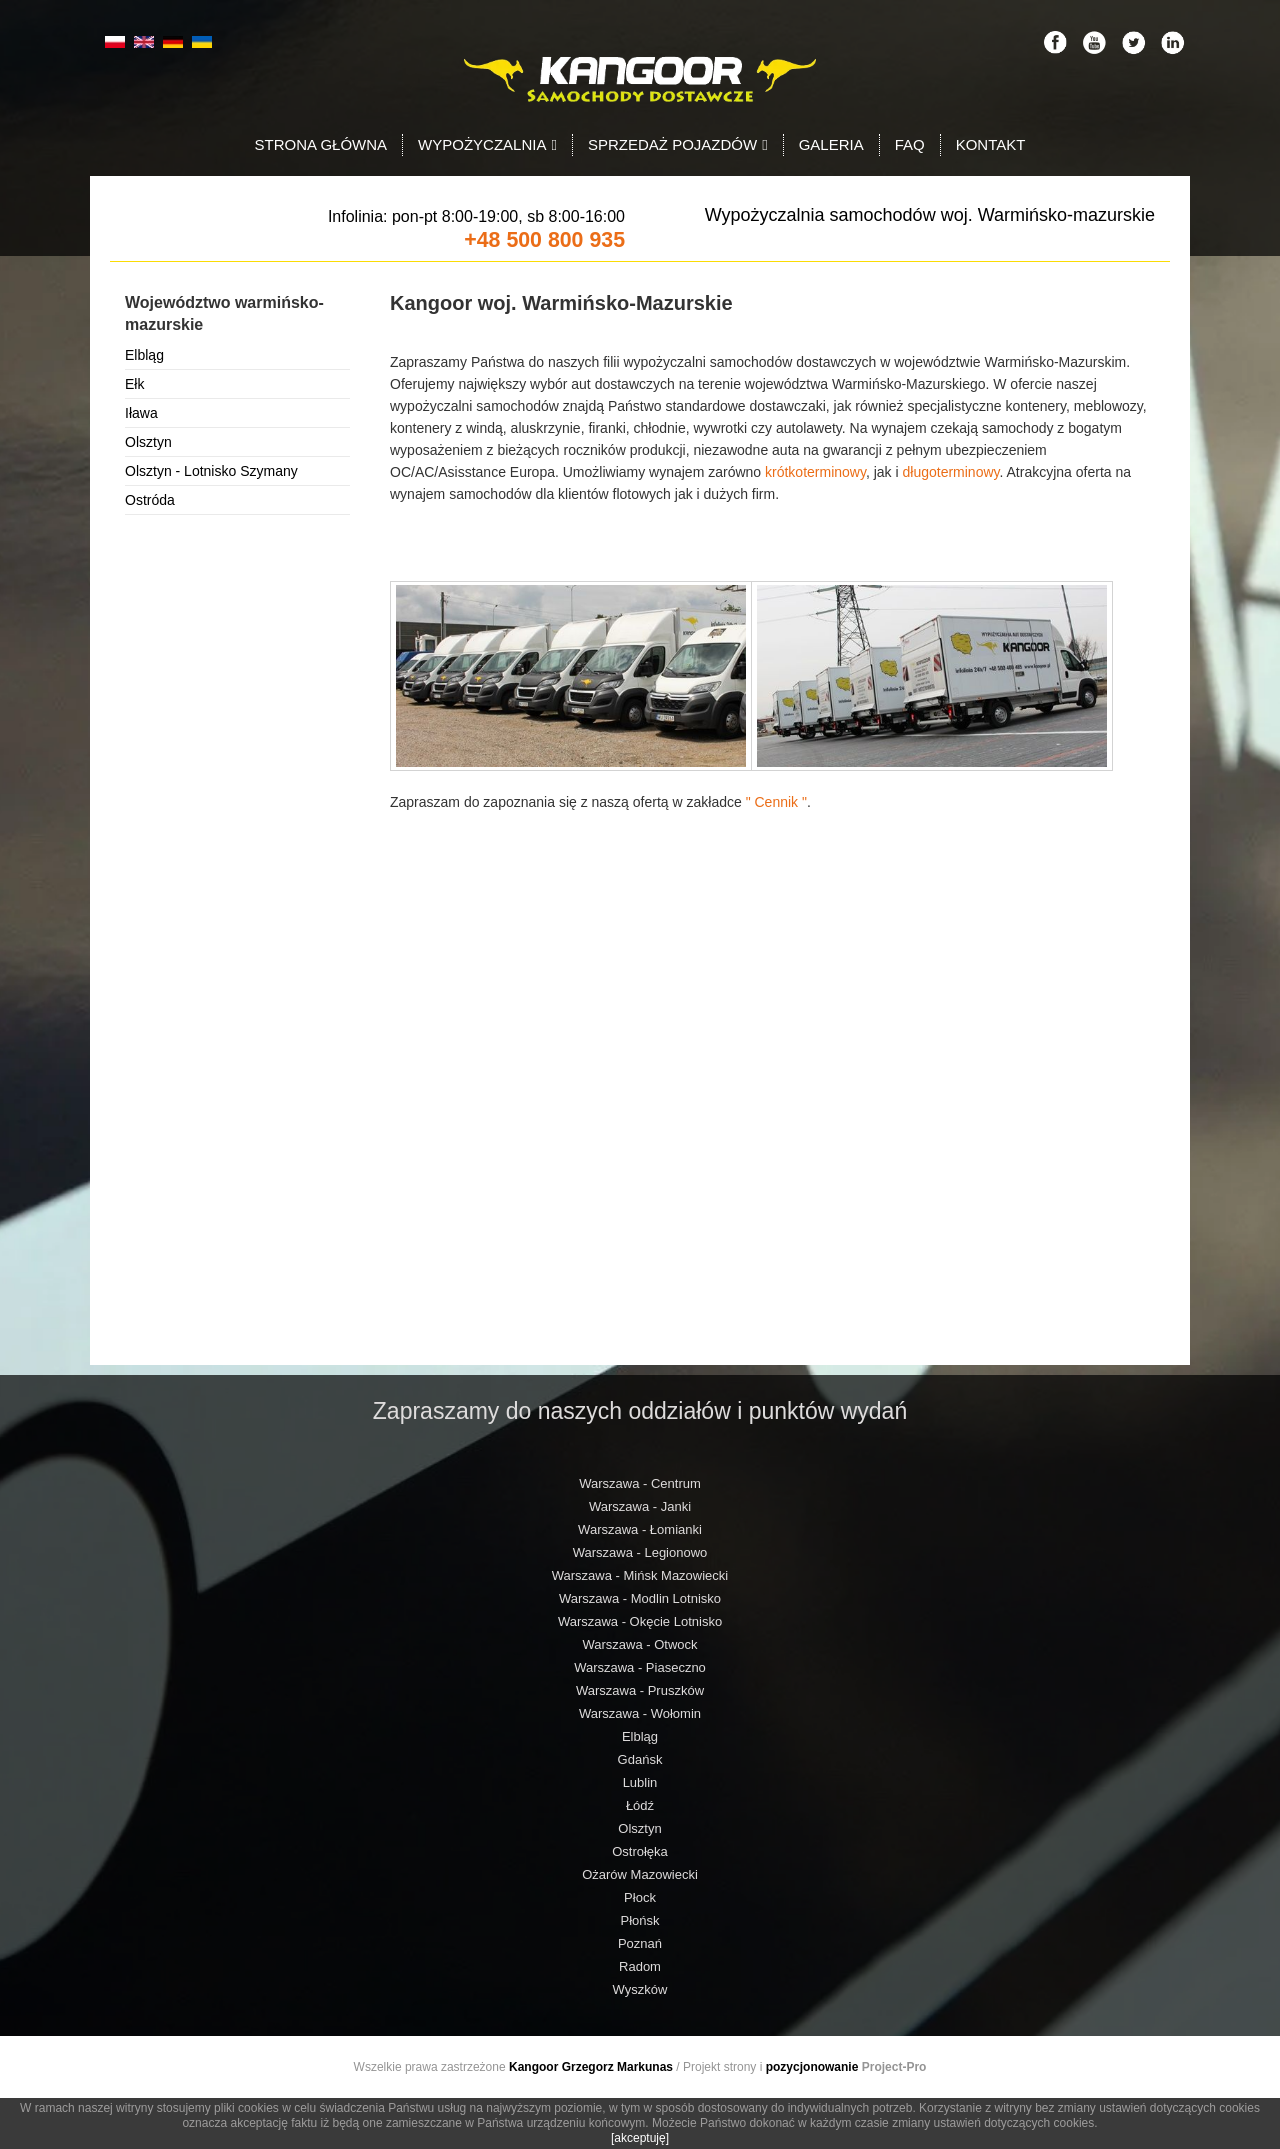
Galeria (831, 144)
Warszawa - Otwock (639, 1644)
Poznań (640, 1943)
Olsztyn (148, 442)
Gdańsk (640, 1759)
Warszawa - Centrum (640, 1483)
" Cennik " (776, 802)
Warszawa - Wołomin (640, 1713)
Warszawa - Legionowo (640, 1552)
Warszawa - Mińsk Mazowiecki (640, 1575)
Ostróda (150, 500)
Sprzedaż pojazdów (678, 144)
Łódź (640, 1805)
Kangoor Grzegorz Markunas (591, 2067)
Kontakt (991, 144)
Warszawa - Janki (640, 1506)
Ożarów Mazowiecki (640, 1874)
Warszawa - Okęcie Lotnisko (640, 1621)
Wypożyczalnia (487, 144)
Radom (640, 1966)
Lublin (640, 1782)
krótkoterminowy (815, 472)
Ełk (134, 384)
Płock (640, 1897)
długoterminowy (950, 472)
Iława (141, 413)
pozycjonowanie (812, 2067)
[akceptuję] (640, 2138)
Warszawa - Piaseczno (640, 1667)
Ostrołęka (640, 1851)
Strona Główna (321, 144)
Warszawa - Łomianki (640, 1529)
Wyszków (640, 1989)
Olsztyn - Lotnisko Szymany (211, 471)
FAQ (910, 144)
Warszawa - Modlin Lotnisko (640, 1598)
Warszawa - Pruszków (640, 1690)
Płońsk (639, 1920)
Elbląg (144, 355)
